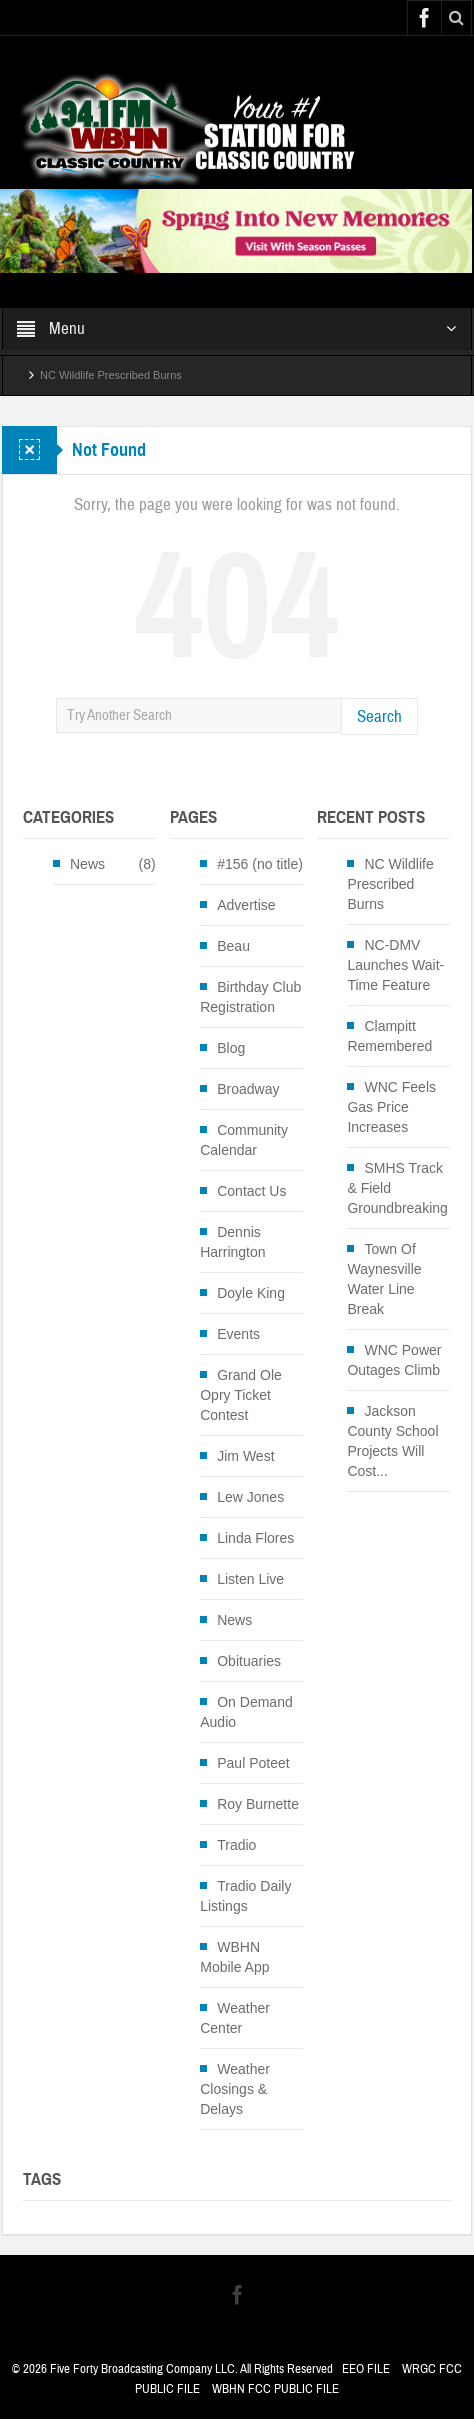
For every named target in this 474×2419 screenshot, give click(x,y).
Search (379, 716)
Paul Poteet (253, 1763)
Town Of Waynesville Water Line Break (384, 1279)
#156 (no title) (260, 864)
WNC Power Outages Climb (394, 1360)
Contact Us (251, 1191)
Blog (231, 1048)
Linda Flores (255, 1538)
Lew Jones (250, 1497)
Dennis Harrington (232, 1242)
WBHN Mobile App (234, 1957)
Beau (233, 946)
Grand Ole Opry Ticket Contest (241, 1395)
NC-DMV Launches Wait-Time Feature (395, 965)
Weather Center (235, 2018)
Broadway (248, 1089)
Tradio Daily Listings (245, 1896)
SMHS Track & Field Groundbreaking (397, 1188)
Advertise (246, 905)
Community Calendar (244, 1140)
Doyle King (251, 1293)
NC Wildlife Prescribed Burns (111, 375)
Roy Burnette (258, 1804)
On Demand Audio (246, 1712)
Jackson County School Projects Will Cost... (392, 1441)
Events (238, 1334)
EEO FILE (366, 2369)
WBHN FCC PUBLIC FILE (275, 2389)
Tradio (236, 1845)
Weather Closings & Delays (235, 2089)
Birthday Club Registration (250, 997)
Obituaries (249, 1661)
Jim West (245, 1456)
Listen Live (250, 1579)
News (87, 864)
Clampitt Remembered (389, 1036)
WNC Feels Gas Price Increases (391, 1107)
